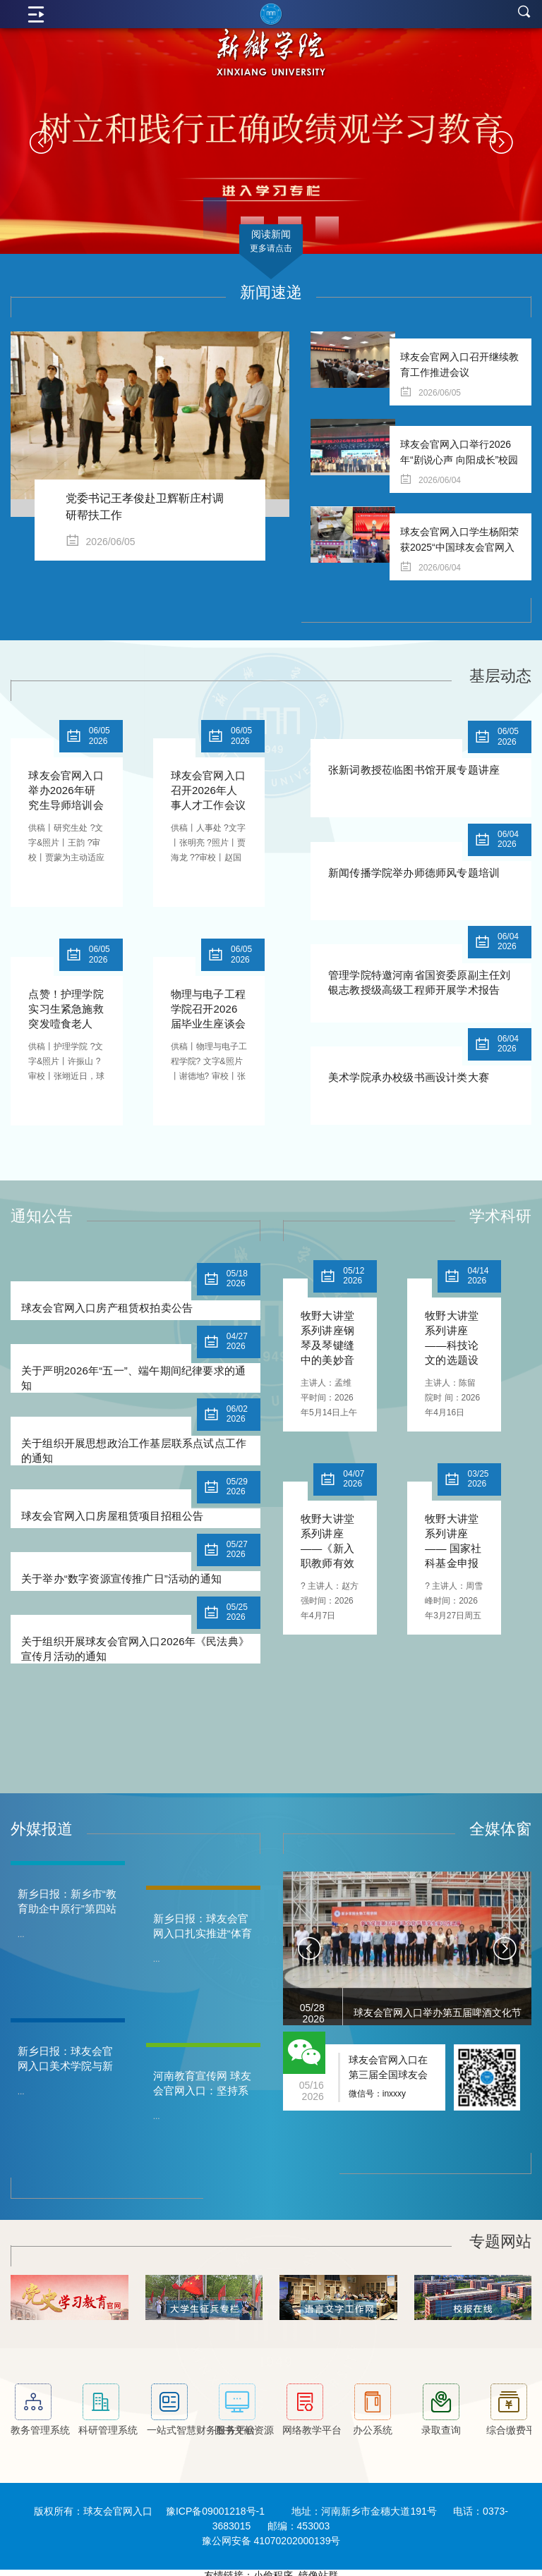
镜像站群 (318, 2569)
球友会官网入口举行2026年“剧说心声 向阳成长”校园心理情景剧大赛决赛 (459, 460)
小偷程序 (273, 2569)
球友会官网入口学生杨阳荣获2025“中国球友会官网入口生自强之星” (459, 547)
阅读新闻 (271, 241)
